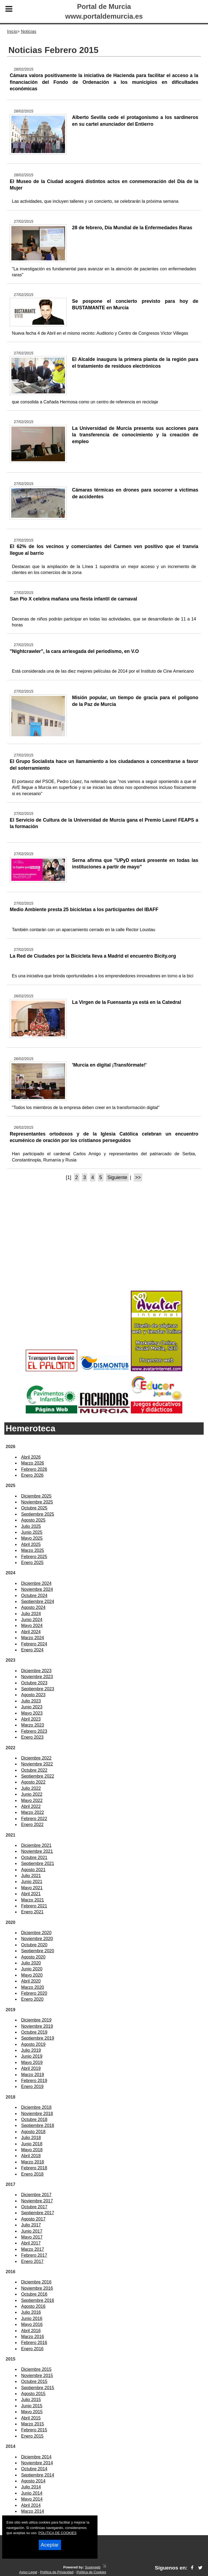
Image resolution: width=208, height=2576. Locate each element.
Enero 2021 (32, 1912)
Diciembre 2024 (36, 1583)
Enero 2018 (32, 2174)
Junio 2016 (31, 2318)
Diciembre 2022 (36, 1758)
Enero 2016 (32, 2348)
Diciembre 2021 (36, 1845)
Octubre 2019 (34, 2032)
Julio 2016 (31, 2312)
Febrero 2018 (34, 2168)
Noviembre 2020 (37, 1938)
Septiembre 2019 (37, 2038)
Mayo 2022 (32, 1800)
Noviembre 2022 (37, 1764)
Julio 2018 (31, 2137)
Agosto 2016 (33, 2306)
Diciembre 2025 (36, 1496)
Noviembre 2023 (37, 1676)
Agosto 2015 (33, 2393)
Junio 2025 (31, 1532)
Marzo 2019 (32, 2074)
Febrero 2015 (34, 2430)
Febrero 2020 (34, 1993)
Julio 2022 (31, 1788)
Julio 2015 (31, 2399)
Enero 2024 (32, 1650)
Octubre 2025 (34, 1508)
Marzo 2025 (32, 1550)
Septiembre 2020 (37, 1950)
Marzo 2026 (32, 1463)
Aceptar (50, 2545)
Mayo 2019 (32, 2062)
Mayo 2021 (32, 1887)
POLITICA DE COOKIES (57, 2533)
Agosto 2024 (33, 1607)
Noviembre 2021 (37, 1851)
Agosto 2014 (33, 2481)
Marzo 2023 (32, 1725)
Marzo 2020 (32, 1987)
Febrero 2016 (34, 2342)
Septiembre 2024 (37, 1601)
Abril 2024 (31, 1631)
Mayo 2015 (32, 2411)
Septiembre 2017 (37, 2212)
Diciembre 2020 (36, 1932)
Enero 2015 (32, 2436)
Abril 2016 (31, 2330)
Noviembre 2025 (37, 1502)
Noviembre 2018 (37, 2113)
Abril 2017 (31, 2243)
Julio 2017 (31, 2225)
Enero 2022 (32, 1824)
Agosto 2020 (33, 1957)
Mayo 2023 (32, 1713)
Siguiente (117, 1177)
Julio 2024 (31, 1613)
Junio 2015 (31, 2406)
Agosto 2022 (33, 1782)
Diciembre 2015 (36, 2369)
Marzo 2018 (32, 2162)
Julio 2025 (31, 1526)
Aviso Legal (28, 2572)
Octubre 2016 (34, 2294)
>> (138, 1177)
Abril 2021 (31, 1893)
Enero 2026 (32, 1475)
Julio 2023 (31, 1701)
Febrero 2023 (34, 1731)
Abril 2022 (31, 1806)
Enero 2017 (32, 2261)
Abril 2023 (31, 1719)
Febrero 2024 (34, 1644)
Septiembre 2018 (37, 2125)
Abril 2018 (31, 2155)
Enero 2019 (32, 2086)
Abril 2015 (31, 2418)
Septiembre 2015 (37, 2387)
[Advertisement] (104, 1246)
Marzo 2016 (32, 2336)
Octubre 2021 (34, 1857)
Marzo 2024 (32, 1637)
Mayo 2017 (32, 2237)
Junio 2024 (31, 1619)
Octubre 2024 (34, 1595)
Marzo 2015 (32, 2424)
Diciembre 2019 (36, 2020)
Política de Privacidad (56, 2572)
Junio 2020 (31, 1969)
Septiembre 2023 (37, 1689)
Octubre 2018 (34, 2119)
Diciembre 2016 (36, 2282)
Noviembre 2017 (37, 2201)
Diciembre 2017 (36, 2194)
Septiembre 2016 (37, 2300)
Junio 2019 (31, 2056)
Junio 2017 (31, 2231)
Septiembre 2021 (37, 1863)
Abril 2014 (31, 2505)
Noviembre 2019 (37, 2026)
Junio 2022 (31, 1794)
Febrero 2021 (34, 1906)
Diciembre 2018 (36, 2107)
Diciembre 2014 (36, 2457)
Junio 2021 (31, 1881)
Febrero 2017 (34, 2255)
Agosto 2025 (33, 1520)
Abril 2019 (31, 2068)
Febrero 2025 (34, 1556)
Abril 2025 (31, 1544)
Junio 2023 (31, 1707)
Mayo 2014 (32, 2499)
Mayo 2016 (32, 2324)
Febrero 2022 (34, 1818)
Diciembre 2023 (36, 1670)
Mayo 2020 (32, 1975)
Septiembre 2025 (37, 1514)
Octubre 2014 (34, 2469)
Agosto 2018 (33, 2131)
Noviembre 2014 (37, 2463)
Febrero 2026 (34, 1469)
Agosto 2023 (33, 1694)
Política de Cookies (91, 2572)
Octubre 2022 (34, 1770)
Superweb (92, 2567)
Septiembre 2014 (37, 2475)
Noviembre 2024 (37, 1589)
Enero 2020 (32, 1999)
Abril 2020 (31, 1981)
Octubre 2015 (34, 2381)
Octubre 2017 (34, 2207)
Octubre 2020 (34, 1945)
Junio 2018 (31, 2144)
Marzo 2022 (32, 1812)
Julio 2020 (31, 1963)
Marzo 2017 (32, 2249)
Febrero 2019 (34, 2080)
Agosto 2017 (33, 2219)
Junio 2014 (31, 2493)
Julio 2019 (31, 2050)
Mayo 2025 (32, 1538)
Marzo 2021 (32, 1900)
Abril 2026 (31, 1457)
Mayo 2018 (32, 2149)
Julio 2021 (31, 1875)
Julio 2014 (31, 2487)
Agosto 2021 (33, 1869)
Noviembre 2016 (37, 2288)
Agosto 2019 (33, 2044)
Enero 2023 (32, 1737)
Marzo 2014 (32, 2511)
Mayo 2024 (32, 1625)
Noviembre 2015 (37, 2375)
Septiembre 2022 (37, 1776)
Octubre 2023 (34, 1683)
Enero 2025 (32, 1562)
